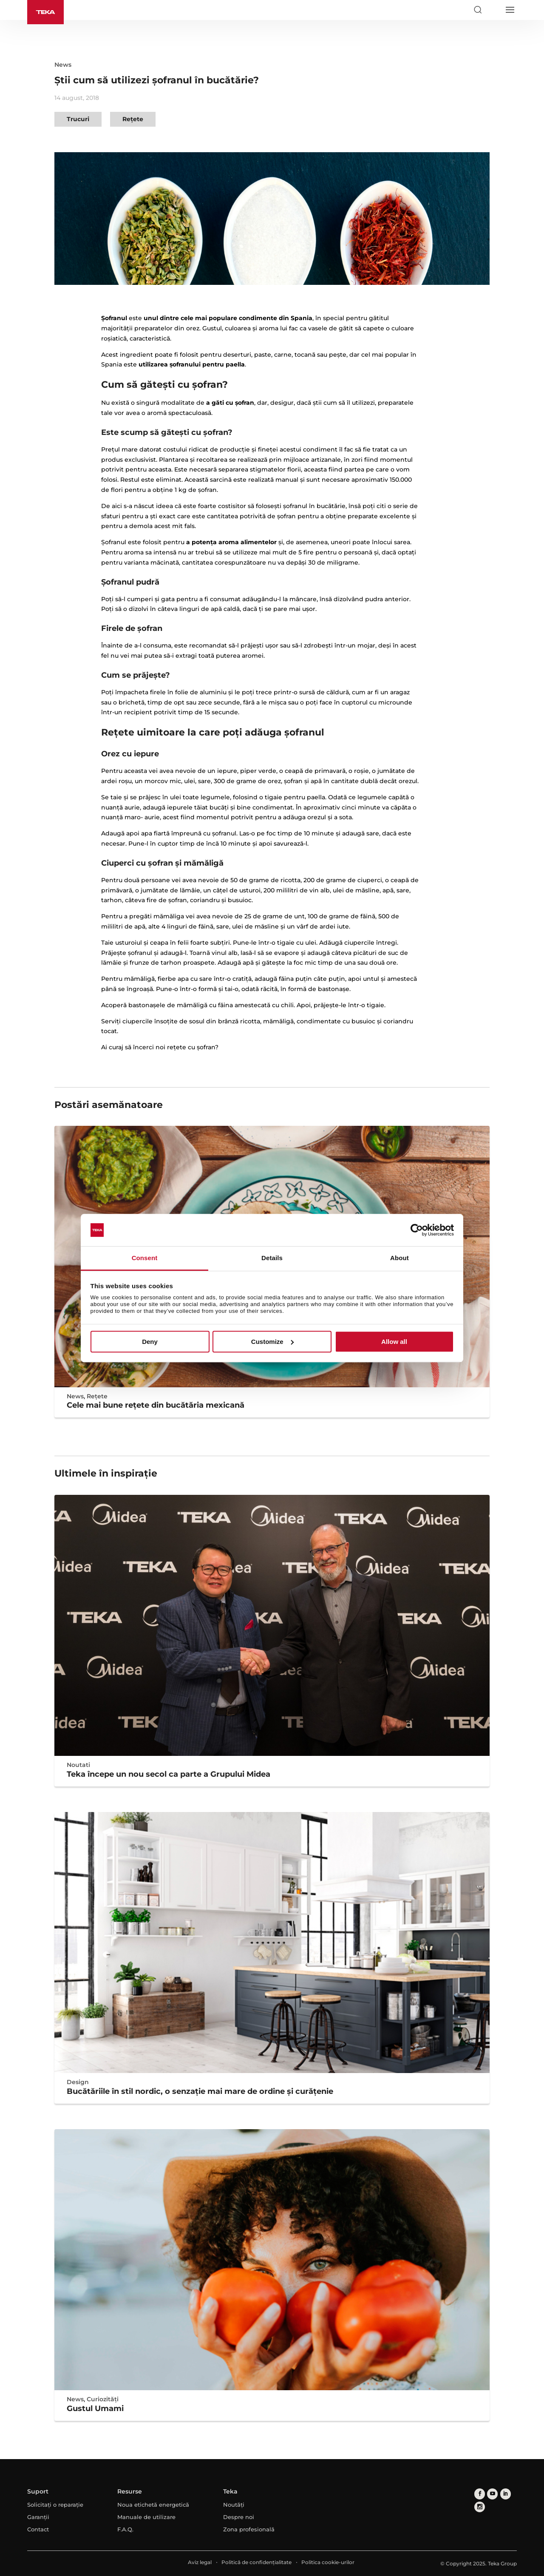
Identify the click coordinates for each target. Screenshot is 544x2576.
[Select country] (493, 10)
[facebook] (479, 2493)
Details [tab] (272, 1258)
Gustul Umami (95, 2408)
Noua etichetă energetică (153, 2504)
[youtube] (492, 2493)
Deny (150, 1341)
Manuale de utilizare (146, 2517)
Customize (272, 1341)
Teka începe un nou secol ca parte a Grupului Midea (168, 1774)
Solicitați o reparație (55, 2504)
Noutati (78, 1765)
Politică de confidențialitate (256, 2562)
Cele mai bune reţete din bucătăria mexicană (155, 1405)
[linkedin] (505, 2493)
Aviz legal (200, 2562)
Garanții (38, 2517)
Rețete (132, 119)
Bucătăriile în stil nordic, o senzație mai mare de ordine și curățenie (200, 2091)
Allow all (394, 1341)
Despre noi (238, 2517)
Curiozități (103, 2399)
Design (78, 2082)
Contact (38, 2529)
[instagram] (479, 2506)
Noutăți (233, 2504)
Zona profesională (249, 2529)
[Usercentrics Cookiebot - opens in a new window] (417, 1230)
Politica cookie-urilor (327, 2562)
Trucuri (78, 119)
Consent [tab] (145, 1258)
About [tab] (399, 1258)
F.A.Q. (125, 2529)
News (62, 64)
